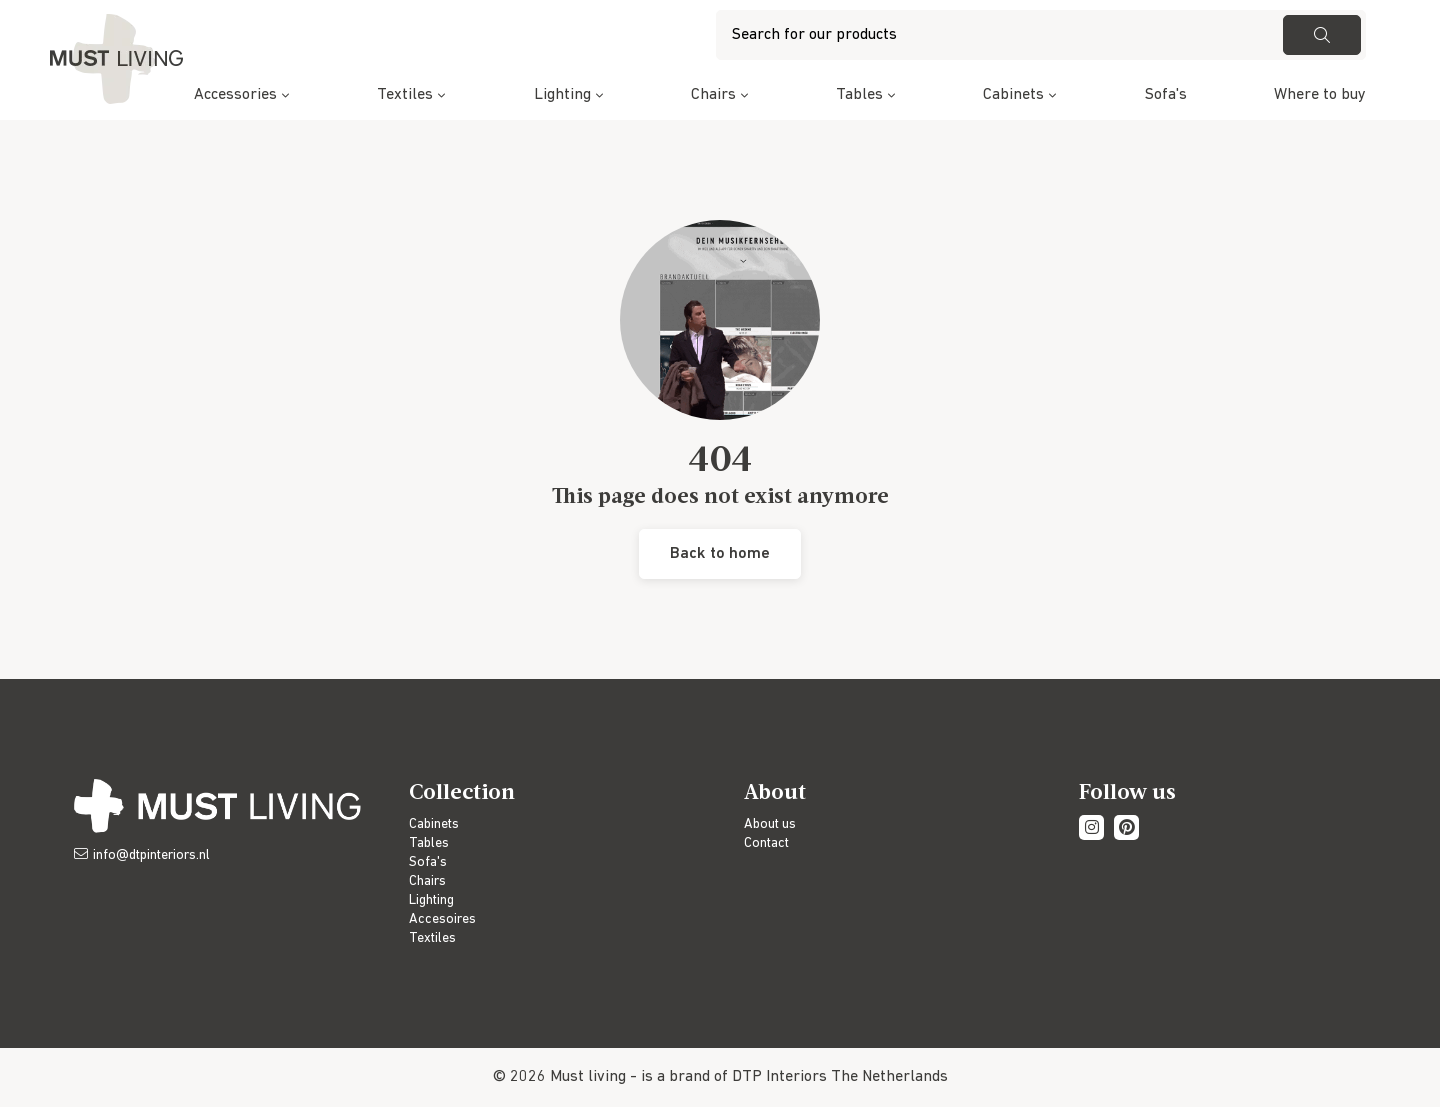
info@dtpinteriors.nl (151, 855)
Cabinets (1013, 95)
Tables (859, 95)
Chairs (713, 95)
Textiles (405, 95)
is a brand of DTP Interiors (734, 1077)
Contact (766, 843)
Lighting (562, 95)
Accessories (235, 95)
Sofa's (1166, 95)
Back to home (720, 554)
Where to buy (1320, 95)
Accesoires (442, 919)
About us (770, 824)
